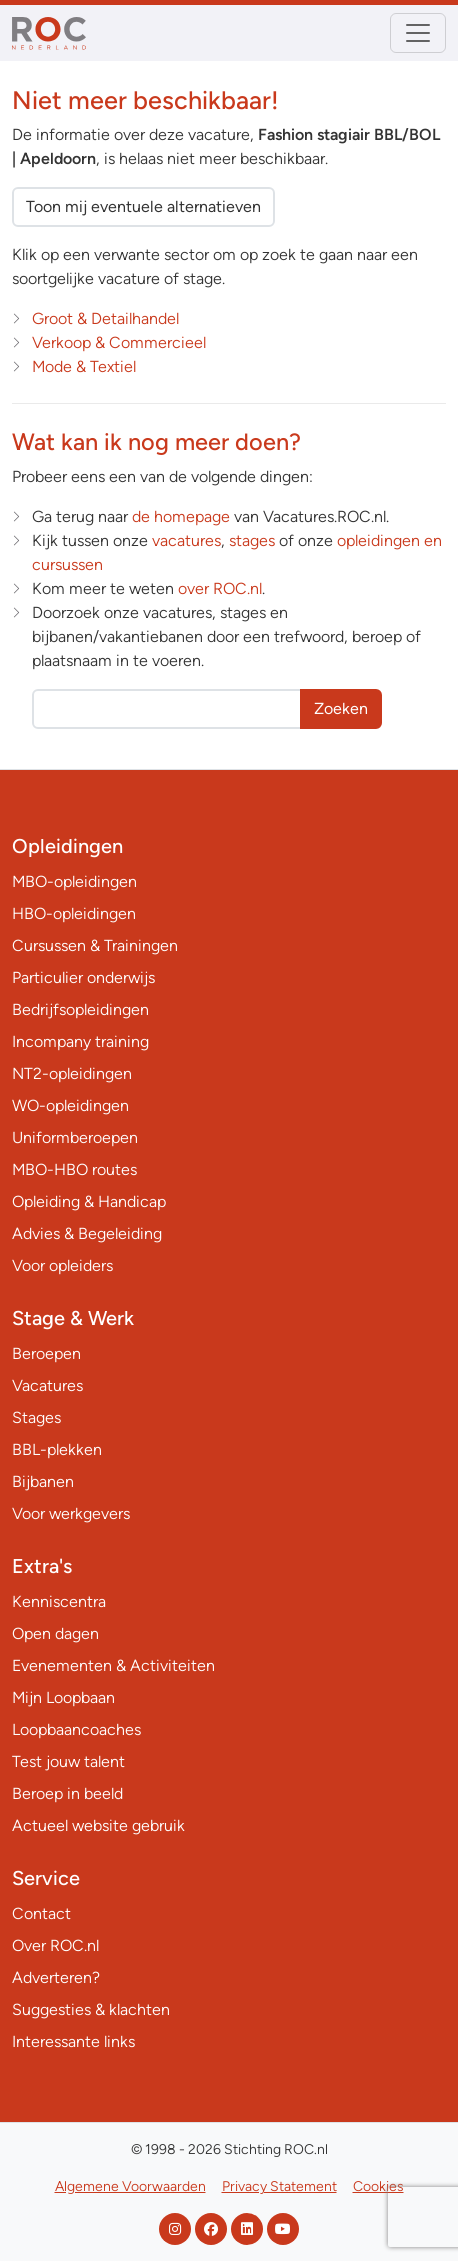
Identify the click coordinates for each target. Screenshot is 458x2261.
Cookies (378, 2186)
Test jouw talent (68, 1761)
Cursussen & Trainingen (95, 945)
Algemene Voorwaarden (130, 2186)
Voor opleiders (62, 1265)
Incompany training (80, 1041)
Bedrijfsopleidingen (80, 1009)
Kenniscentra (59, 1601)
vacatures (186, 540)
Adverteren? (56, 1977)
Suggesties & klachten (91, 2009)
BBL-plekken (57, 1449)
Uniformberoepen (75, 1137)
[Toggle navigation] (418, 33)
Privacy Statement (279, 2186)
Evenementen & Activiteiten (113, 1665)
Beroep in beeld (67, 1793)
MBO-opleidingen (74, 881)
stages (252, 540)
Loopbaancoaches (76, 1729)
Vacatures (47, 1385)
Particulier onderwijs (83, 977)
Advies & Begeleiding (87, 1233)
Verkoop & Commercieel (119, 342)
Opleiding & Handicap (89, 1201)
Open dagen (55, 1633)
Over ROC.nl (55, 1945)
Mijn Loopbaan (63, 1697)
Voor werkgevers (71, 1513)
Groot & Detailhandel (105, 318)
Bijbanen (43, 1481)
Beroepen (46, 1353)
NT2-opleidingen (72, 1073)
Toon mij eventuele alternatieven (143, 206)
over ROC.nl (220, 588)
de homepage (181, 516)
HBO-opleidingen (74, 913)
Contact (41, 1913)
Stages (36, 1417)
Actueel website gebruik (98, 1825)
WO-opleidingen (70, 1105)
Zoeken (341, 708)
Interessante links (73, 2041)
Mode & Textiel (84, 366)
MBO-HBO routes (74, 1169)
